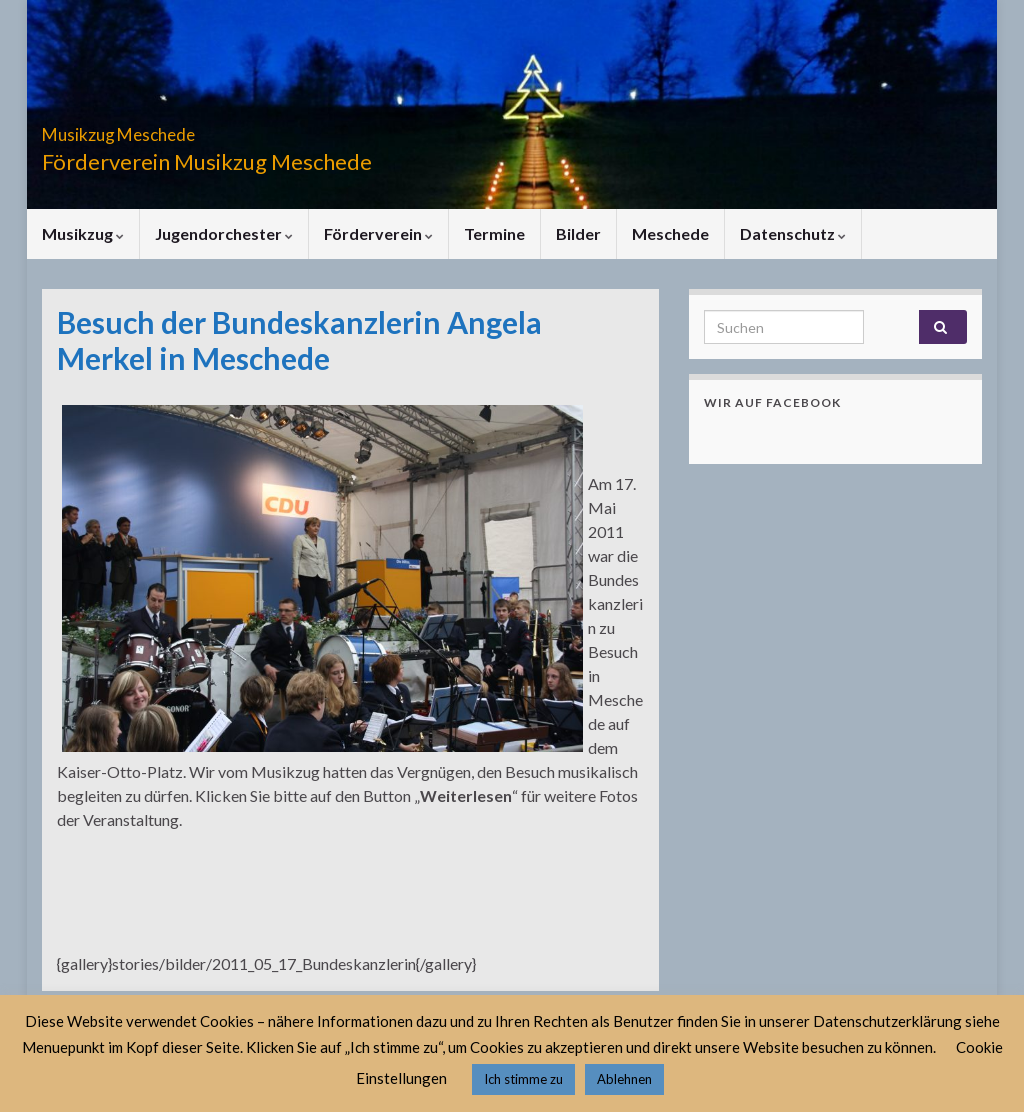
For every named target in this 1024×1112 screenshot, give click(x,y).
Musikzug (83, 233)
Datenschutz (793, 233)
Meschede (670, 233)
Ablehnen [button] (624, 1079)
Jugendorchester (224, 233)
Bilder (578, 233)
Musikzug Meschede (174, 128)
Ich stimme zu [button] (523, 1079)
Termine (494, 233)
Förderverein (378, 233)
